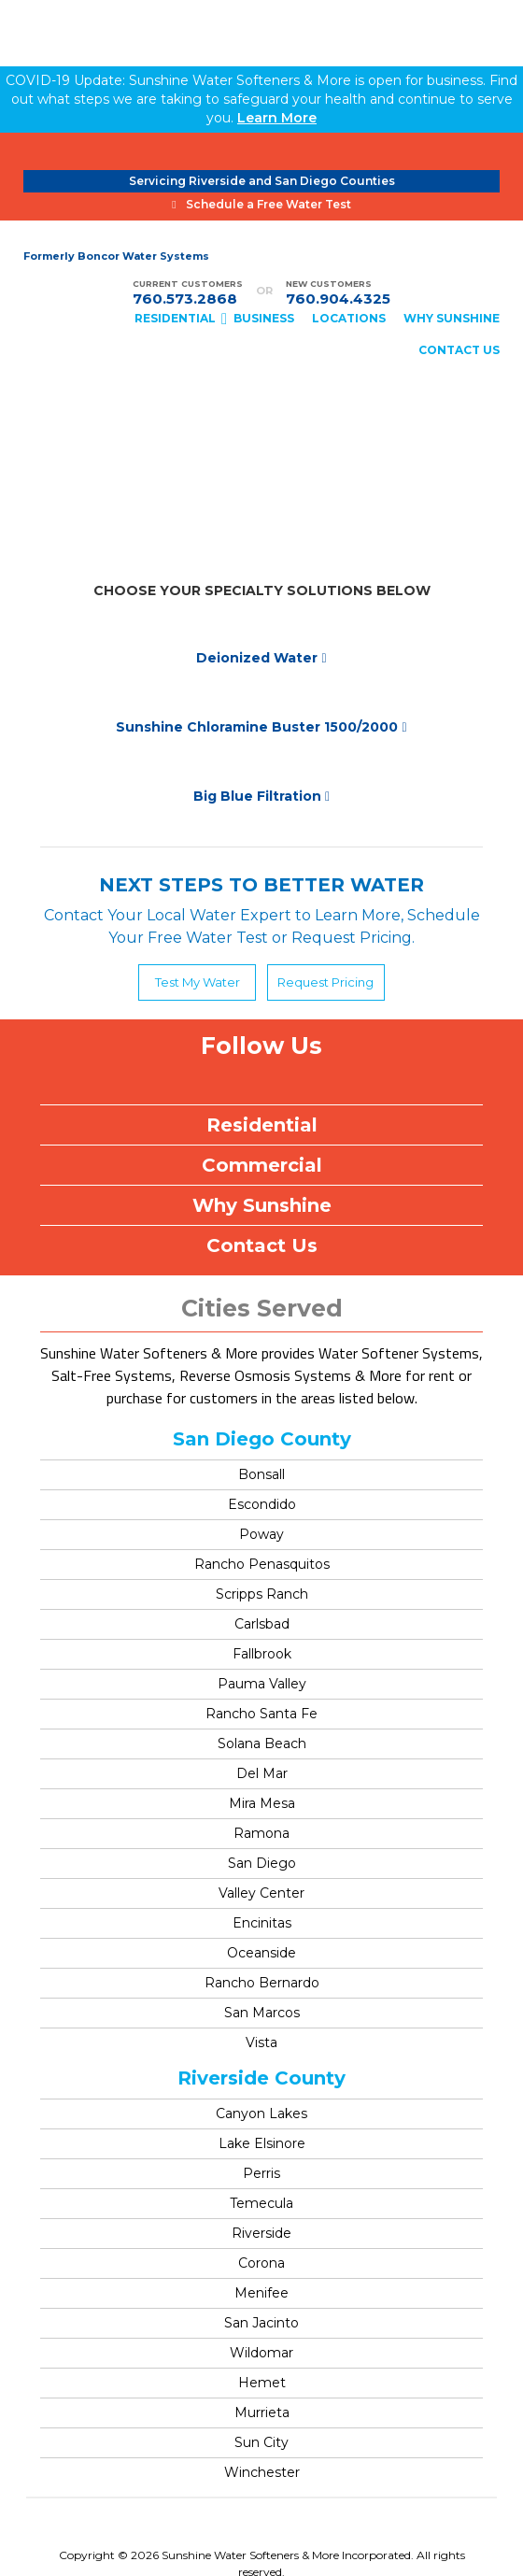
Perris (261, 2173)
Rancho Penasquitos (262, 1564)
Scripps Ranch (262, 1594)
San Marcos (262, 2012)
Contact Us (262, 1245)
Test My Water (197, 982)
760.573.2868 (185, 299)
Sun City (261, 2442)
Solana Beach (262, 1743)
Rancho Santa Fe (261, 1713)
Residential (262, 1125)
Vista (261, 2042)
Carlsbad (262, 1623)
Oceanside (261, 1952)
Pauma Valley (262, 1683)
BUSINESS (263, 318)
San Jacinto (261, 2322)
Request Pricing (325, 982)
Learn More (277, 117)
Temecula (261, 2203)
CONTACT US (459, 350)
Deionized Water (261, 657)
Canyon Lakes (261, 2113)
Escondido (262, 1504)
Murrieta (262, 2412)
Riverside (261, 2233)
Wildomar (261, 2352)
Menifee (261, 2292)
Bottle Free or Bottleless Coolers (262, 440)
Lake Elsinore (262, 2143)
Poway (261, 1534)
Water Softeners (261, 469)
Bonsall (261, 1474)
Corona (261, 2263)
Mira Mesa (262, 1803)
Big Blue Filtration (261, 796)
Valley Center (261, 1893)
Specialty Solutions (261, 529)
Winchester (262, 2472)
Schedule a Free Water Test (261, 204)
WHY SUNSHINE (451, 318)
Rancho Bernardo (262, 1982)
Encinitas (262, 1922)
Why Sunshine (262, 1205)
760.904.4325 (338, 299)
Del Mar (262, 1773)
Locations (349, 318)
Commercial (262, 1165)
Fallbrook (262, 1653)
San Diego (262, 1863)
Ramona (261, 1833)
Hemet (262, 2382)
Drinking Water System (261, 499)
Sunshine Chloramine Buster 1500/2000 (261, 727)
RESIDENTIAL (175, 318)
